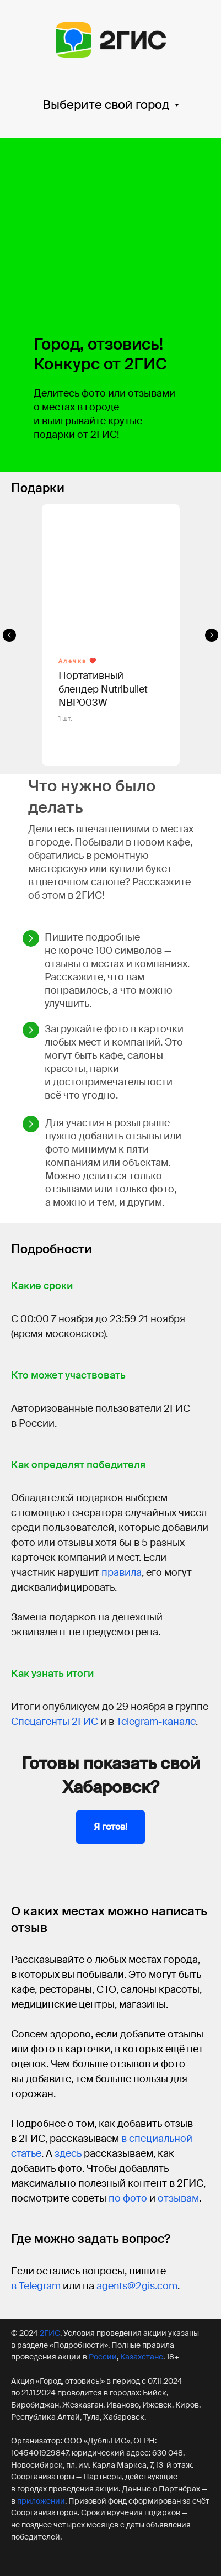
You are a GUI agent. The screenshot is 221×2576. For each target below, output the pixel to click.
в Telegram (36, 2286)
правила (121, 1572)
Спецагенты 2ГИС (54, 1721)
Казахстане (141, 2357)
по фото (128, 2198)
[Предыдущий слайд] (9, 635)
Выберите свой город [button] (107, 105)
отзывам (178, 2198)
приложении (41, 2501)
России (103, 2357)
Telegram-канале (156, 1721)
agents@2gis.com (136, 2286)
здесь (68, 2153)
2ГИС (50, 2333)
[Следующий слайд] (211, 635)
